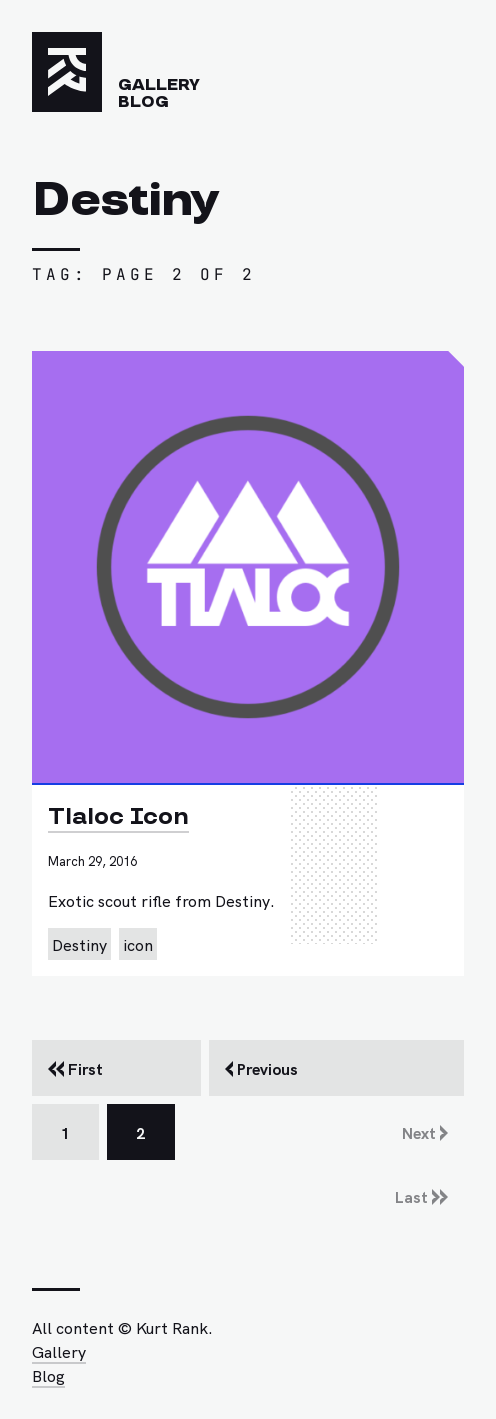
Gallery (159, 85)
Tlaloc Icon (118, 816)
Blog (143, 102)
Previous (261, 1068)
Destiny (79, 944)
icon (138, 944)
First (75, 1068)
